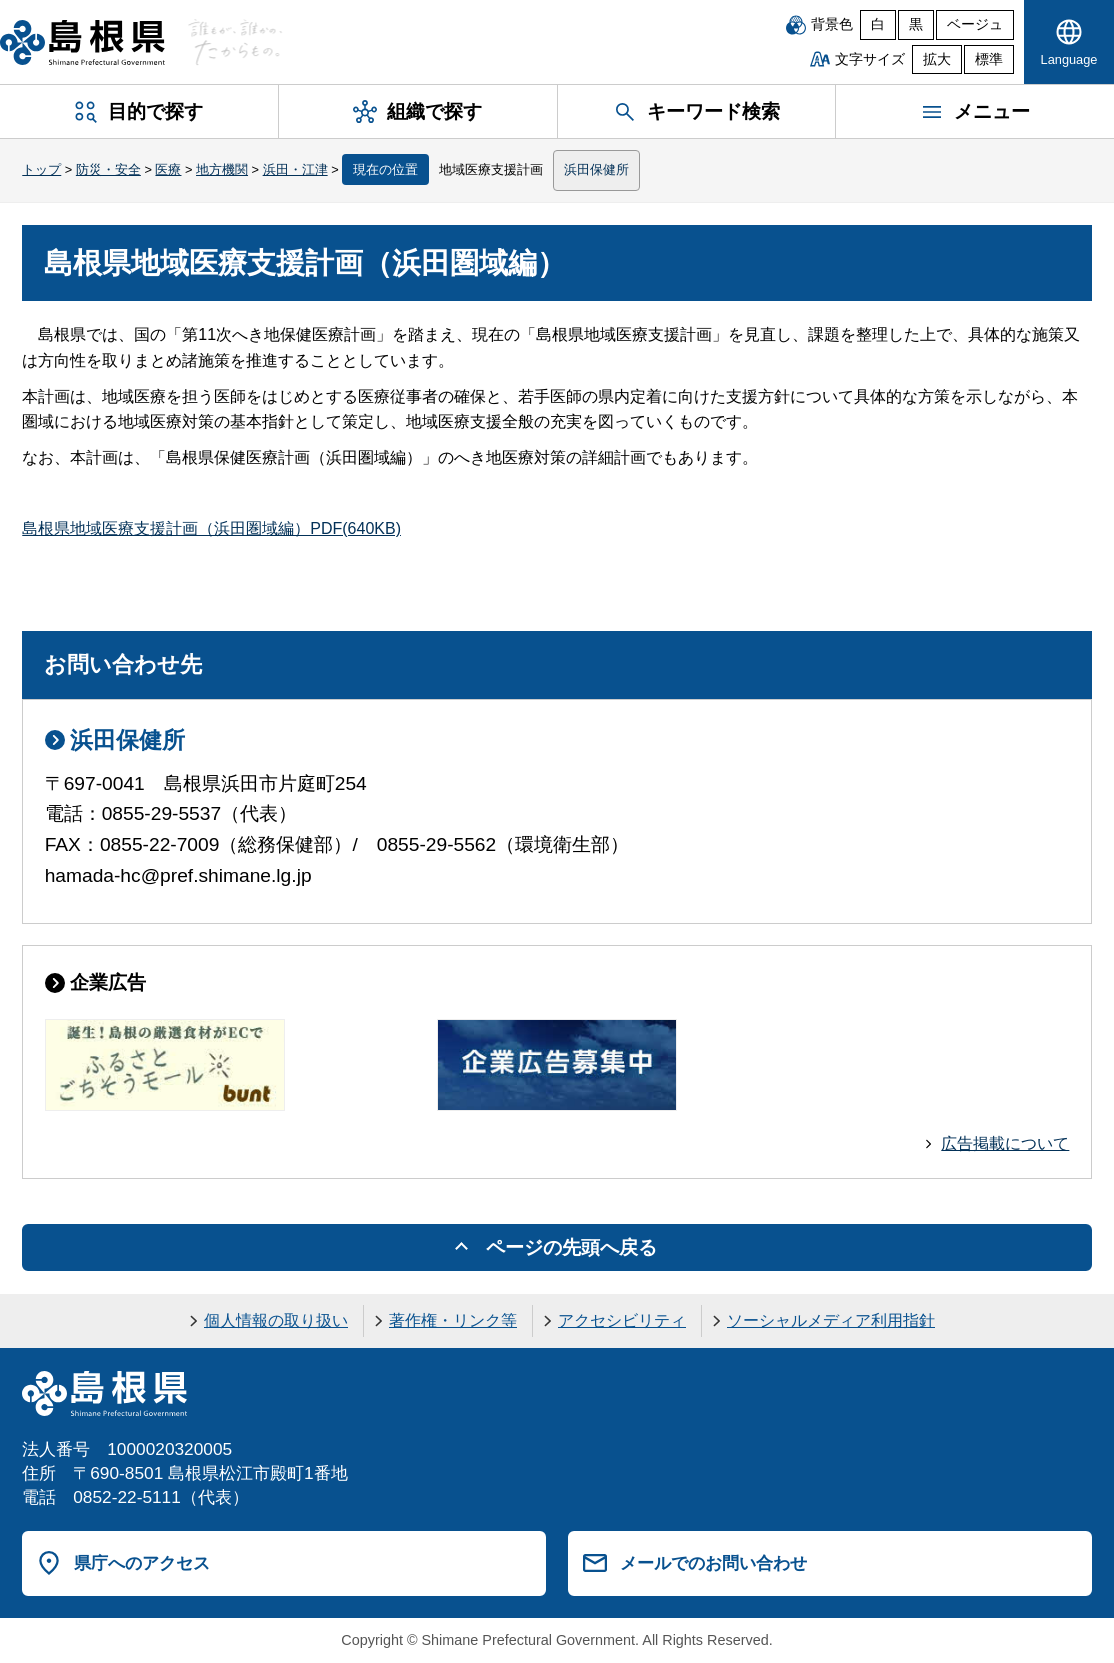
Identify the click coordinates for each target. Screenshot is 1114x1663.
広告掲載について (1005, 1143)
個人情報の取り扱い (276, 1320)
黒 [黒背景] (916, 24)
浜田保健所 (596, 169)
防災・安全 (108, 169)
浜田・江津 (295, 169)
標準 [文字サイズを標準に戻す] (989, 59)
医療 (168, 169)
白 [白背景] (878, 24)
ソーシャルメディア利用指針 (831, 1320)
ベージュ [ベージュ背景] (975, 24)
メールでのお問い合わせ (713, 1563)
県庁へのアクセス (142, 1563)
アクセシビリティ (622, 1320)
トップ (41, 169)
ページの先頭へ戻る (571, 1247)
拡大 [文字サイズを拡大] (937, 59)
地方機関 (222, 169)
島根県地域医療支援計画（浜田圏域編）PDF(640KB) (211, 528)
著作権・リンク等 (453, 1320)
